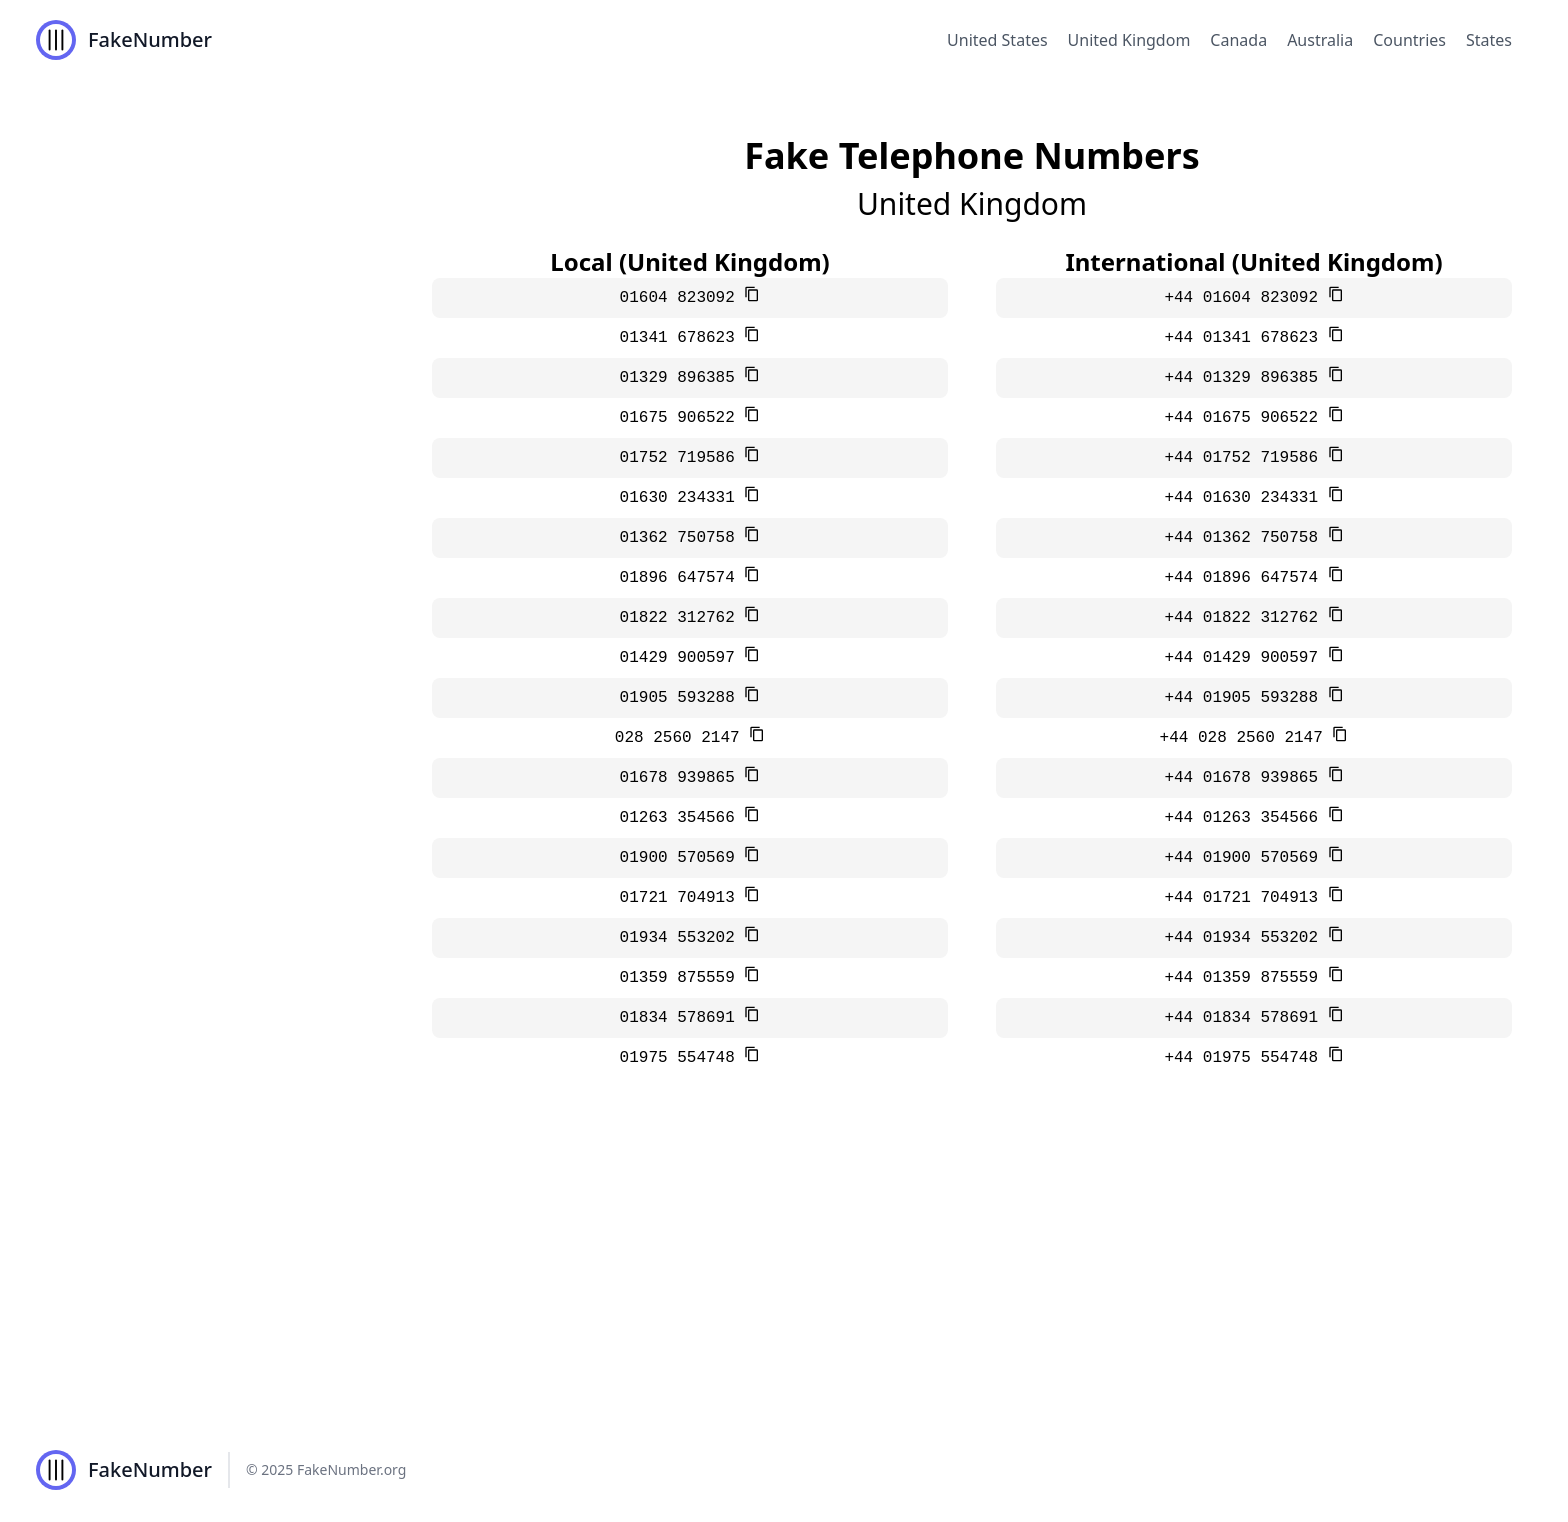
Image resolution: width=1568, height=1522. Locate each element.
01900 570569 (682, 858)
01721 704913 (682, 898)
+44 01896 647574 (1245, 578)
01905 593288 (682, 698)
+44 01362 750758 (1245, 538)
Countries (1409, 40)
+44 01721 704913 (1245, 898)
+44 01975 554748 (1245, 1058)
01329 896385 (682, 378)
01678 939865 (682, 778)
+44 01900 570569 (1245, 858)
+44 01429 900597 (1245, 658)
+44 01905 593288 (1245, 698)
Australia (1320, 40)
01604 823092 (682, 298)
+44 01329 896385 (1245, 378)
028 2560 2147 (682, 738)
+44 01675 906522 (1245, 418)
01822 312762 (682, 618)
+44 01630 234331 (1245, 498)
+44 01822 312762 (1245, 618)
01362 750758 (682, 538)
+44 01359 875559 (1245, 978)
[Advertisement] (784, 1268)
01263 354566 (682, 818)
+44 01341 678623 (1245, 338)
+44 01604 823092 (1245, 298)
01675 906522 (682, 418)
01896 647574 (682, 578)
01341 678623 (682, 338)
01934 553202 (682, 938)
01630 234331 (682, 498)
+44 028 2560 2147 (1246, 738)
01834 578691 (682, 1018)
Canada (1238, 40)
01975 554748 (682, 1058)
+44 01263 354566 (1245, 818)
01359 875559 (682, 978)
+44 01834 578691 (1245, 1018)
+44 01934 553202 (1245, 938)
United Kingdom (1129, 40)
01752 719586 (682, 458)
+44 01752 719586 (1245, 458)
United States (997, 40)
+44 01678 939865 (1245, 778)
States (1489, 40)
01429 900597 (682, 658)
